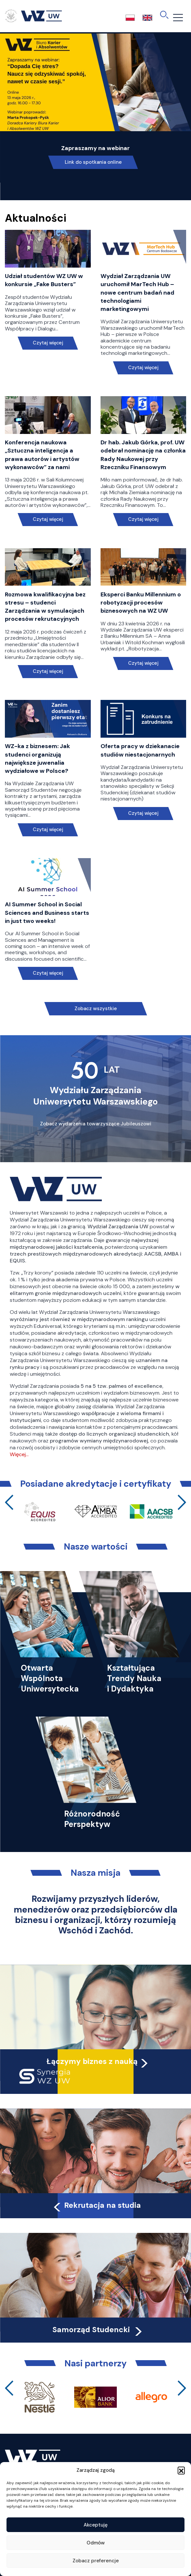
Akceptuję (96, 2525)
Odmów (96, 2543)
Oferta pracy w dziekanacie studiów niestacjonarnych (140, 750)
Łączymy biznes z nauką (92, 2061)
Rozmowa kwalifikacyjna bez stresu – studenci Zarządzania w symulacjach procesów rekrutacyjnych (45, 607)
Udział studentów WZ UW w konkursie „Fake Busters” (44, 280)
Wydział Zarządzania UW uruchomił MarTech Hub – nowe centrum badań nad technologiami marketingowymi (137, 292)
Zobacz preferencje (96, 2560)
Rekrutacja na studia (96, 2205)
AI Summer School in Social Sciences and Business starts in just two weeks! (47, 912)
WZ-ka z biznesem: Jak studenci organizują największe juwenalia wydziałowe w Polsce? (37, 758)
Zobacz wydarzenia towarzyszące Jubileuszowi (95, 1124)
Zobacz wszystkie (96, 1008)
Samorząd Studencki (98, 2329)
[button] (181, 2470)
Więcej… (19, 1454)
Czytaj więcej (48, 343)
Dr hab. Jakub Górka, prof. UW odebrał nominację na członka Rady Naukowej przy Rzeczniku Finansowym (143, 455)
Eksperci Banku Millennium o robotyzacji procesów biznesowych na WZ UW (141, 603)
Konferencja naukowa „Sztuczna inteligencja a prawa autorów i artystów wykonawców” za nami (42, 455)
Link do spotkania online (93, 162)
